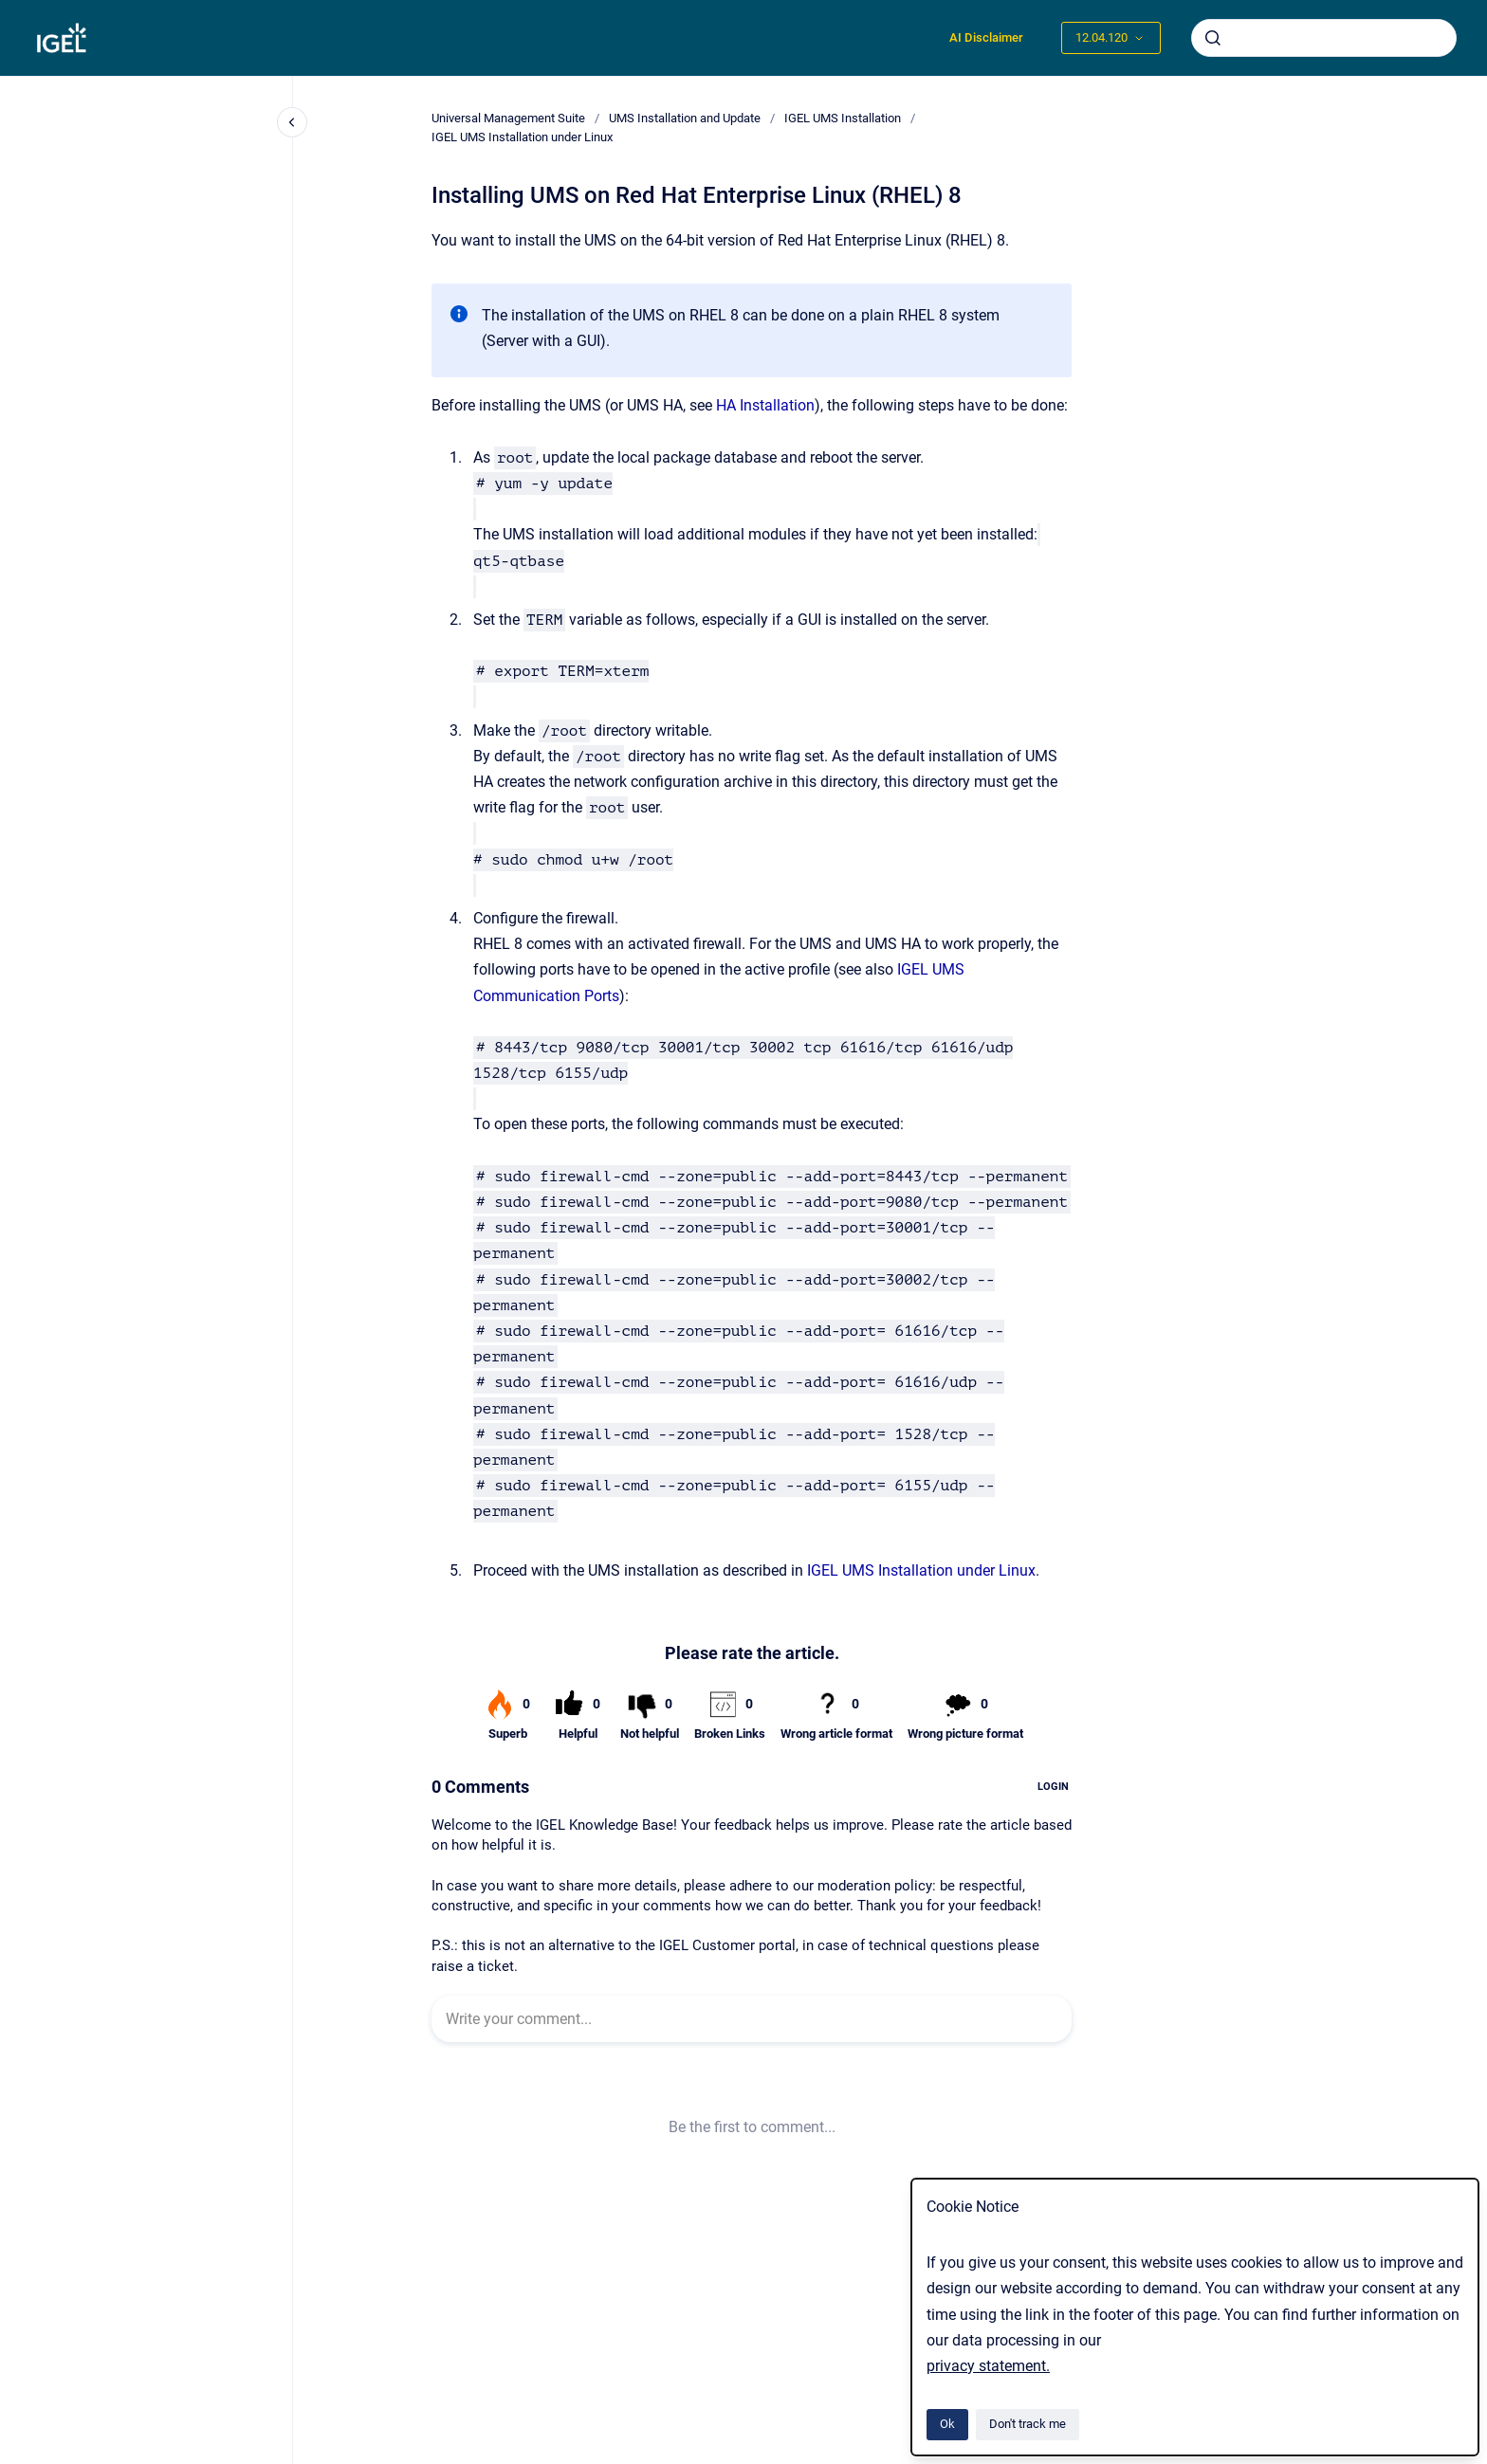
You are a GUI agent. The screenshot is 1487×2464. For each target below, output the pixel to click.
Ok (947, 2424)
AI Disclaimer (986, 37)
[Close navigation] (292, 122)
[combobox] (1324, 38)
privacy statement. (988, 2366)
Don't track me (1027, 2424)
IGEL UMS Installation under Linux (522, 137)
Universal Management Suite (508, 118)
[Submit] (1213, 38)
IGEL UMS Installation (842, 118)
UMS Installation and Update (685, 118)
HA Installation (765, 405)
